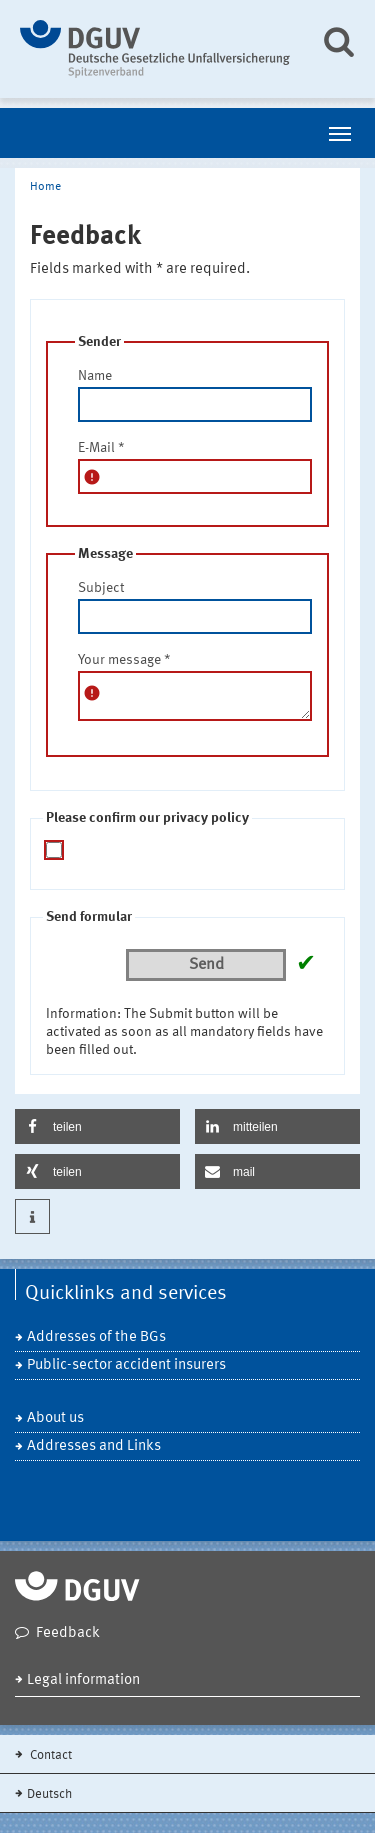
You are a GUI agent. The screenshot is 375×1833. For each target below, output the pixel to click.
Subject (101, 588)
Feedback (68, 1633)
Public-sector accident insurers (126, 1365)
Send (206, 965)
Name (95, 376)
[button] (97, 1126)
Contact (49, 1755)
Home (45, 187)
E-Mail (101, 448)
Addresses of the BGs (96, 1337)
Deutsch (49, 1794)
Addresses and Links (94, 1446)
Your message (124, 660)
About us (55, 1418)
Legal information (83, 1680)
